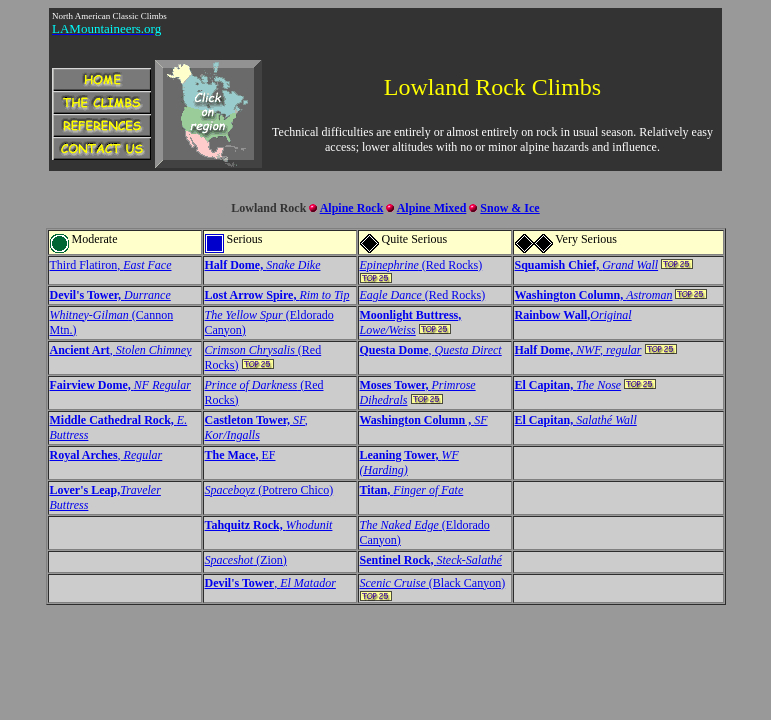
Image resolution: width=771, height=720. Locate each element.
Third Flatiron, (111, 265)
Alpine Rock (352, 208)
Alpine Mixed (432, 208)
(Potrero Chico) (269, 490)
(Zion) (246, 560)
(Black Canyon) (433, 583)
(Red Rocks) (421, 265)
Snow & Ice (509, 208)
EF (240, 455)
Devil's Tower (240, 583)
